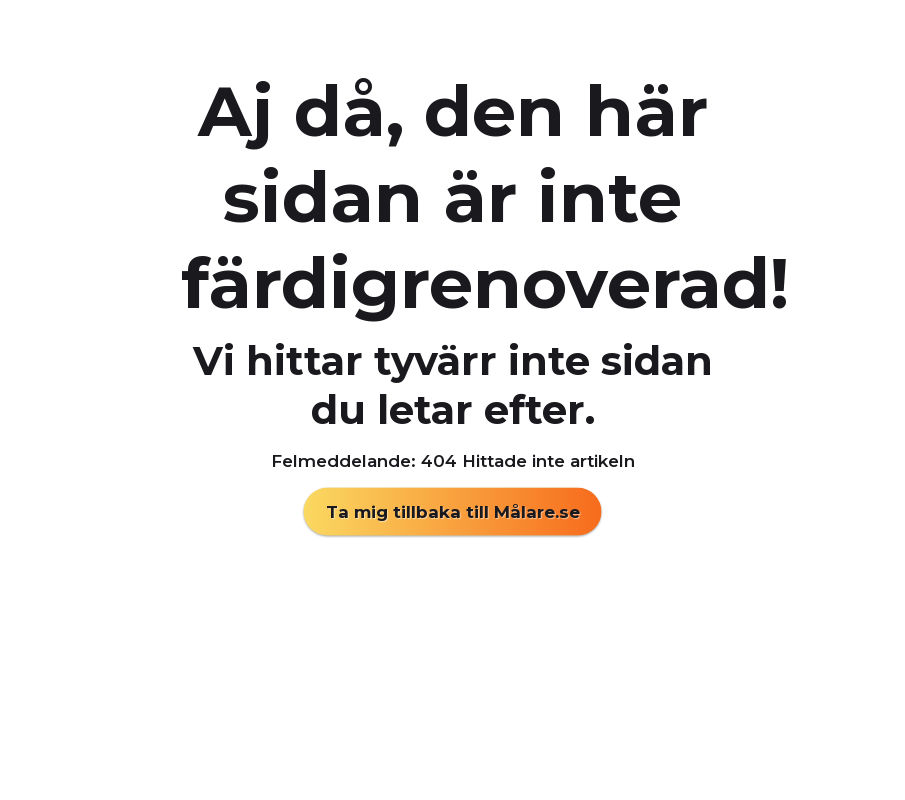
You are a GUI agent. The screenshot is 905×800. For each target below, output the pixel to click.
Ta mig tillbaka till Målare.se (453, 512)
